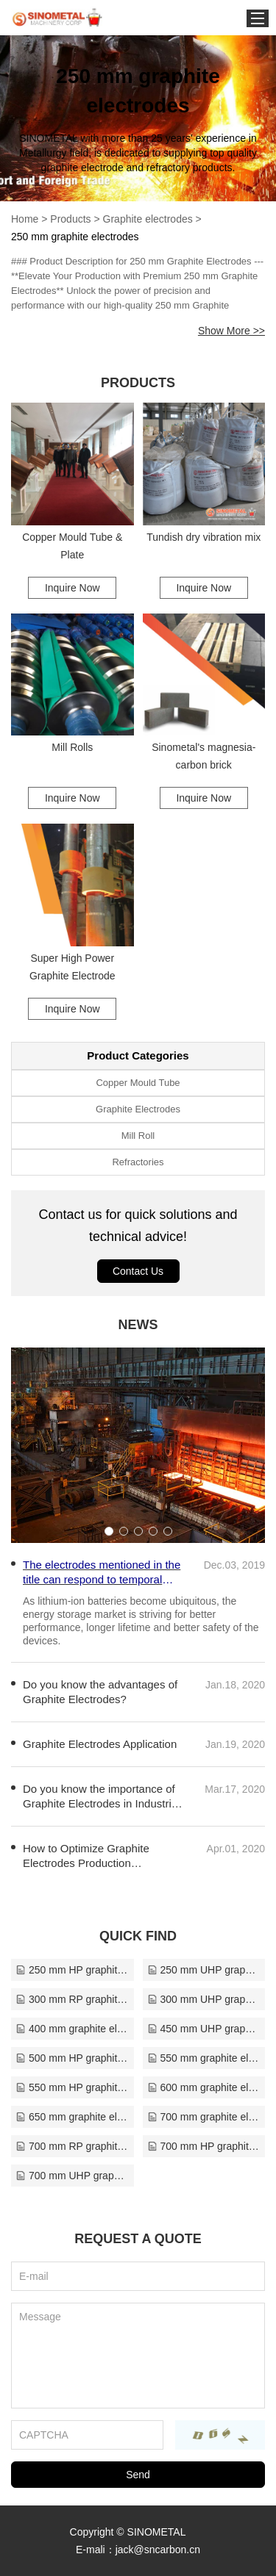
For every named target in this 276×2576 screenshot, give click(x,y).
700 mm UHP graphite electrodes (72, 2175)
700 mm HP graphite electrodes (204, 2146)
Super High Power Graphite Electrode (72, 967)
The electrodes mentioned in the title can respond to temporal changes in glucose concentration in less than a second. (101, 1572)
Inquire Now (72, 588)
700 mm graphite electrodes (204, 2117)
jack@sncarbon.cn (158, 2549)
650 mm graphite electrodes (72, 2117)
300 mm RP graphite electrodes (72, 1999)
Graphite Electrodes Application (100, 1744)
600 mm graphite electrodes (204, 2087)
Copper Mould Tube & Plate (72, 546)
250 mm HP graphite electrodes (72, 1970)
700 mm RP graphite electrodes (72, 2146)
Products (70, 219)
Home (24, 219)
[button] (109, 1531)
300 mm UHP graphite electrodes (204, 1999)
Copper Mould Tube (138, 1082)
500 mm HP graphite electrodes (72, 2058)
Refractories (137, 1162)
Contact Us (138, 1271)
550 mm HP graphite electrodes (72, 2087)
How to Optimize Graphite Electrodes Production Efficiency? (86, 1856)
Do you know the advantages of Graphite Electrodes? (100, 1691)
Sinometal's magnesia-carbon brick (203, 756)
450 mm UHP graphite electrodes (204, 2028)
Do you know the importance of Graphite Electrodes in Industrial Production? (101, 1796)
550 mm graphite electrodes (204, 2058)
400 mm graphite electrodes (72, 2028)
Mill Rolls (72, 747)
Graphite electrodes (148, 219)
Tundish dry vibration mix (203, 537)
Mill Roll (138, 1135)
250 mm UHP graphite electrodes (204, 1970)
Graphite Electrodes (138, 1109)
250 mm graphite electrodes (75, 236)
